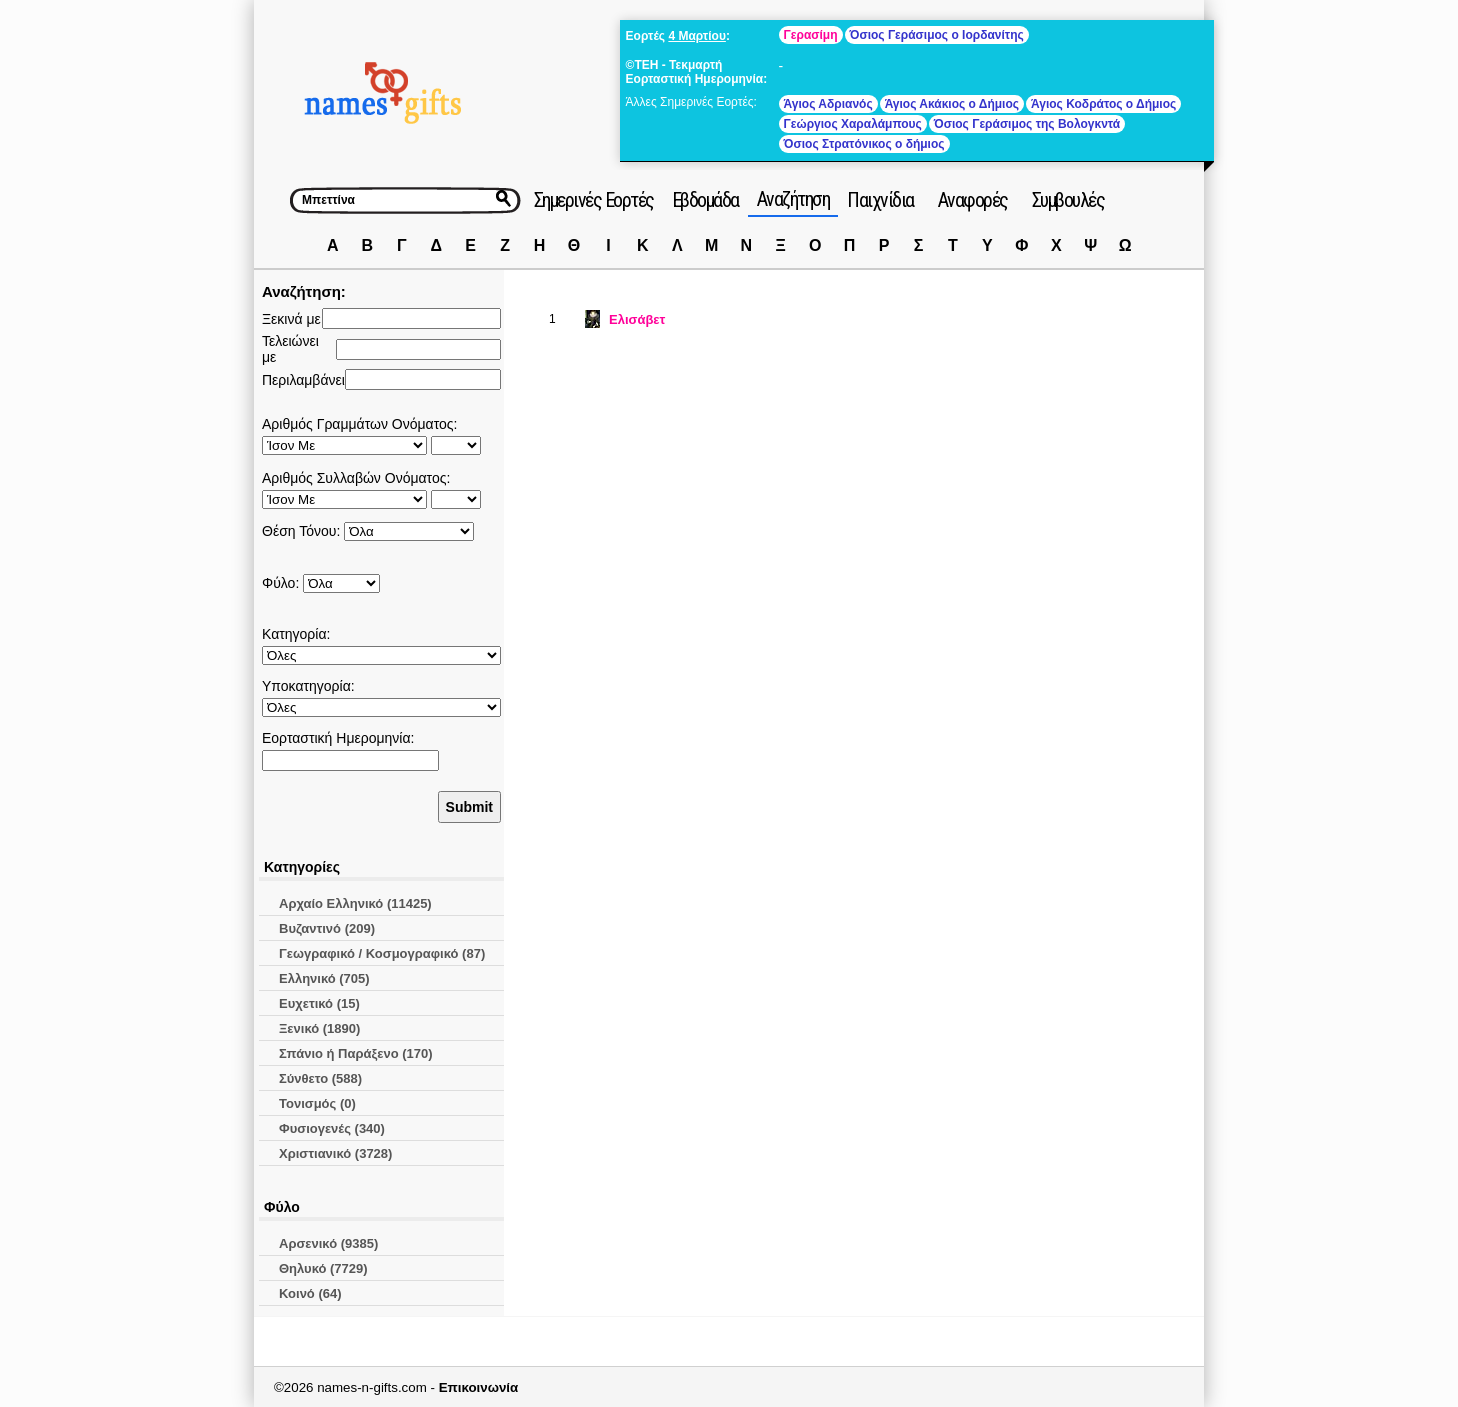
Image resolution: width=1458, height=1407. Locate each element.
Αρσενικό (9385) (328, 1243)
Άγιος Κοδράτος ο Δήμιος (1103, 104)
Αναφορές (973, 200)
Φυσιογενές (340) (332, 1128)
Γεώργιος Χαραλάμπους (853, 124)
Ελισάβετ (637, 319)
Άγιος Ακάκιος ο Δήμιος (952, 104)
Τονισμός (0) (317, 1103)
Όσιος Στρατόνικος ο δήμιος (864, 144)
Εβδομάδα (705, 200)
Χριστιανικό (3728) (335, 1153)
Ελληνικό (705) (324, 978)
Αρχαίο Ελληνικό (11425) (355, 903)
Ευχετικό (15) (319, 1003)
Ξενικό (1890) (319, 1028)
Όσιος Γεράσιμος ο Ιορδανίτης (937, 35)
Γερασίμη (811, 35)
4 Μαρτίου (696, 36)
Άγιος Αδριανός (828, 104)
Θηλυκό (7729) (323, 1268)
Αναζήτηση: (304, 291)
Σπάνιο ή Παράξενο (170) (356, 1053)
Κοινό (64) (310, 1293)
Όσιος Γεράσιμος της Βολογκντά (1027, 124)
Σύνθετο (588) (320, 1078)
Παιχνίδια (880, 200)
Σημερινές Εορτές (594, 200)
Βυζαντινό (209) (327, 928)
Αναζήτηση (793, 199)
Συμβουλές (1068, 200)
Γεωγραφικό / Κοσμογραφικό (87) (382, 953)
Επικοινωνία (479, 1387)
